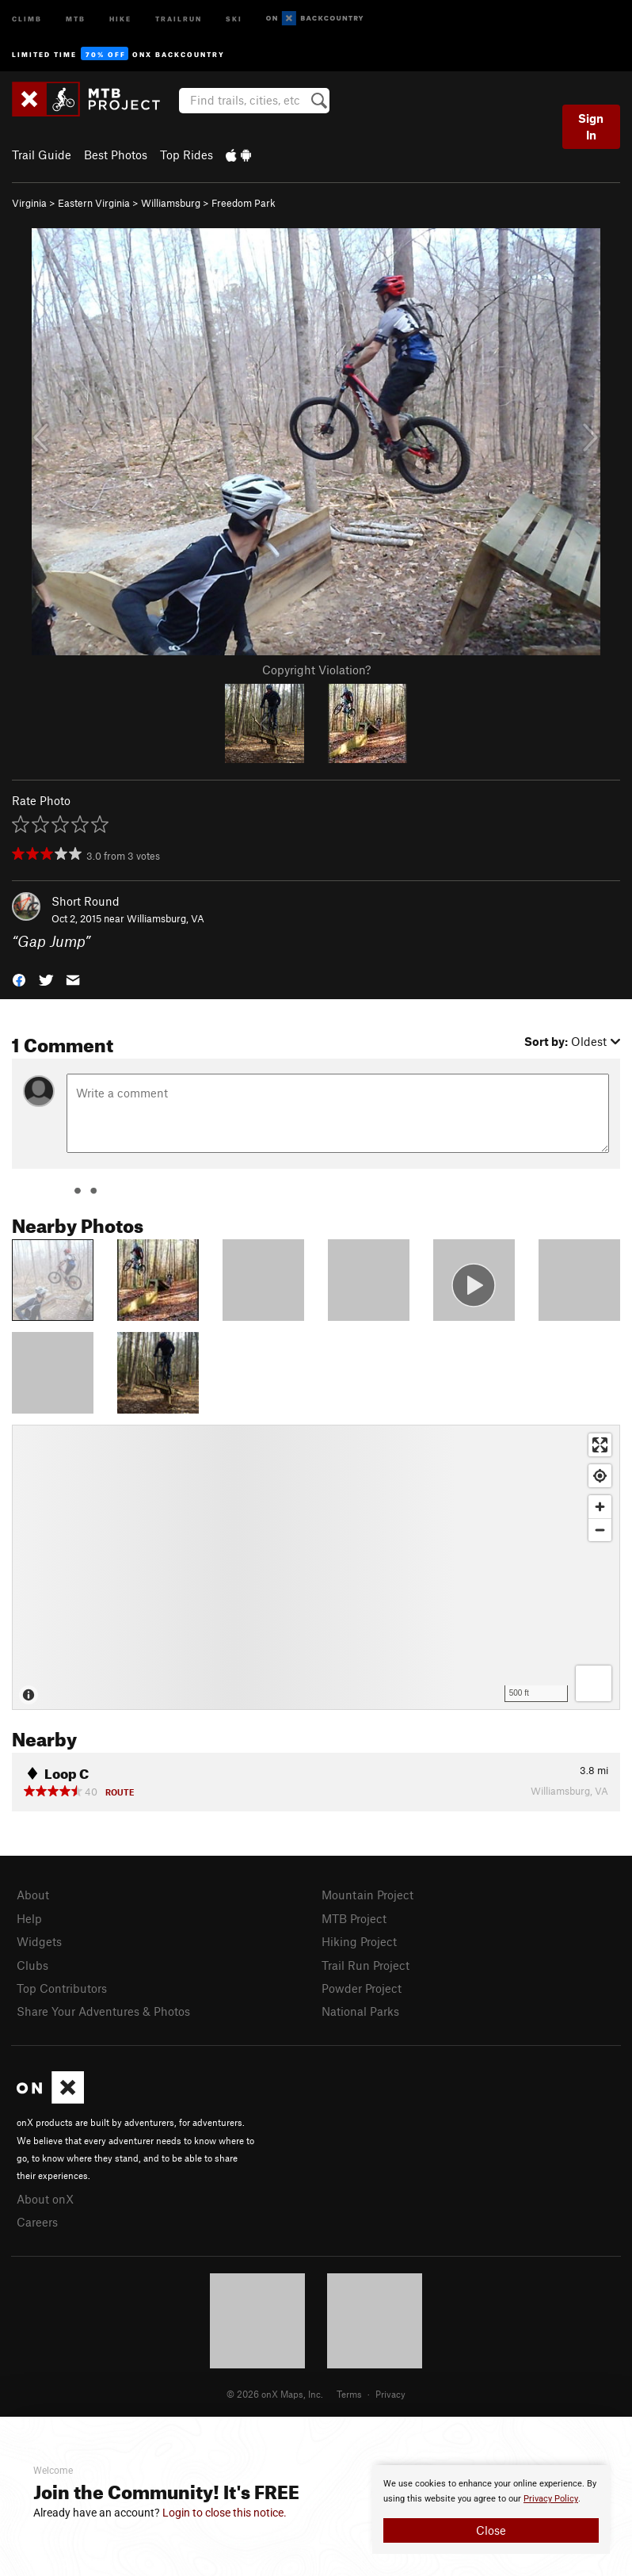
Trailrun (178, 18)
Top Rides (186, 154)
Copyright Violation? (316, 669)
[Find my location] (599, 1475)
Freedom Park (243, 203)
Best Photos (115, 154)
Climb (27, 18)
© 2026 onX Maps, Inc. (275, 2393)
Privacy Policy (550, 2499)
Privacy (390, 2393)
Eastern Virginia (94, 203)
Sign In (590, 126)
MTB (76, 18)
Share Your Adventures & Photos (103, 2011)
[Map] (316, 1567)
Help (29, 1918)
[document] (491, 2509)
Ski (234, 18)
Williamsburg (170, 203)
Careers (37, 2222)
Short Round (85, 901)
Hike (120, 18)
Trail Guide (41, 154)
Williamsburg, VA (165, 918)
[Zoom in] (599, 1506)
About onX (45, 2199)
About (33, 1894)
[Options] (593, 1683)
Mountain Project (367, 1894)
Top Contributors (62, 1988)
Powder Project (362, 1988)
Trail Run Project (365, 1965)
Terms (349, 2393)
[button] (19, 979)
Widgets (39, 1941)
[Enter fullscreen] (599, 1444)
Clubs (32, 1965)
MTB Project (354, 1918)
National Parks (360, 2011)
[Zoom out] (599, 1529)
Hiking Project (359, 1941)
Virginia (29, 203)
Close (491, 2530)
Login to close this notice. (224, 2512)
